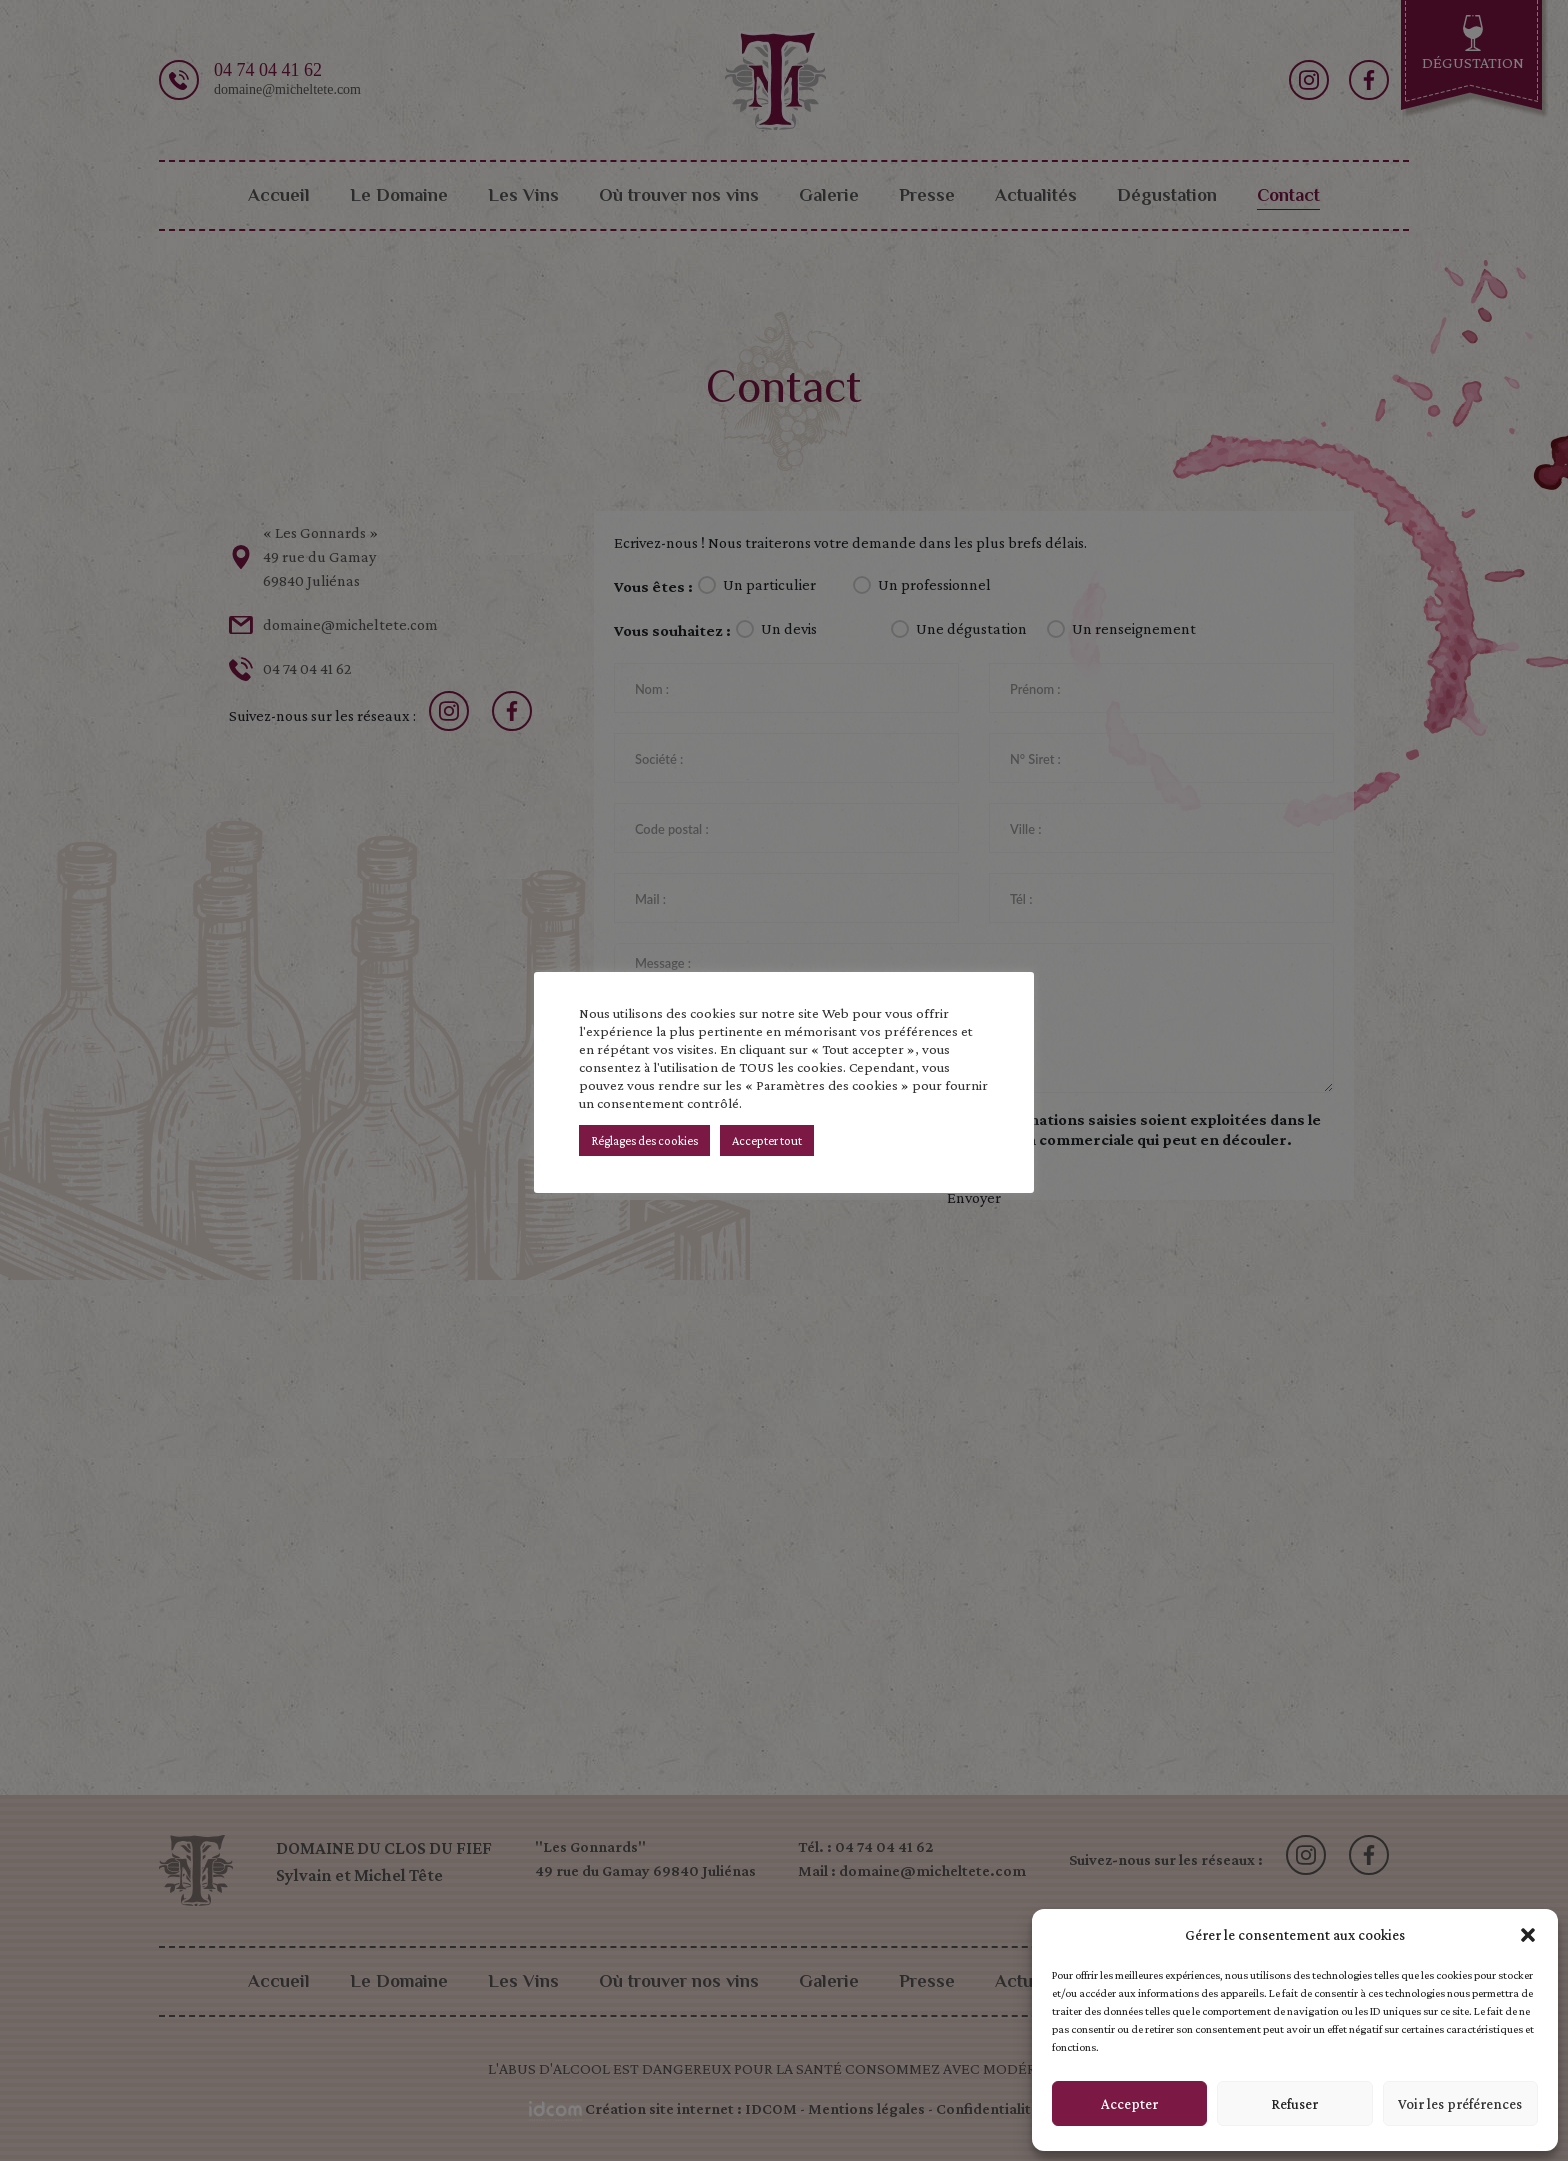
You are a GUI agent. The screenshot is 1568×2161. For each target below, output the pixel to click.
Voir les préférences (1460, 2104)
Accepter (1129, 2104)
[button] (1528, 1935)
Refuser (1294, 2104)
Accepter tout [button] (767, 1140)
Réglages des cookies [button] (644, 1140)
